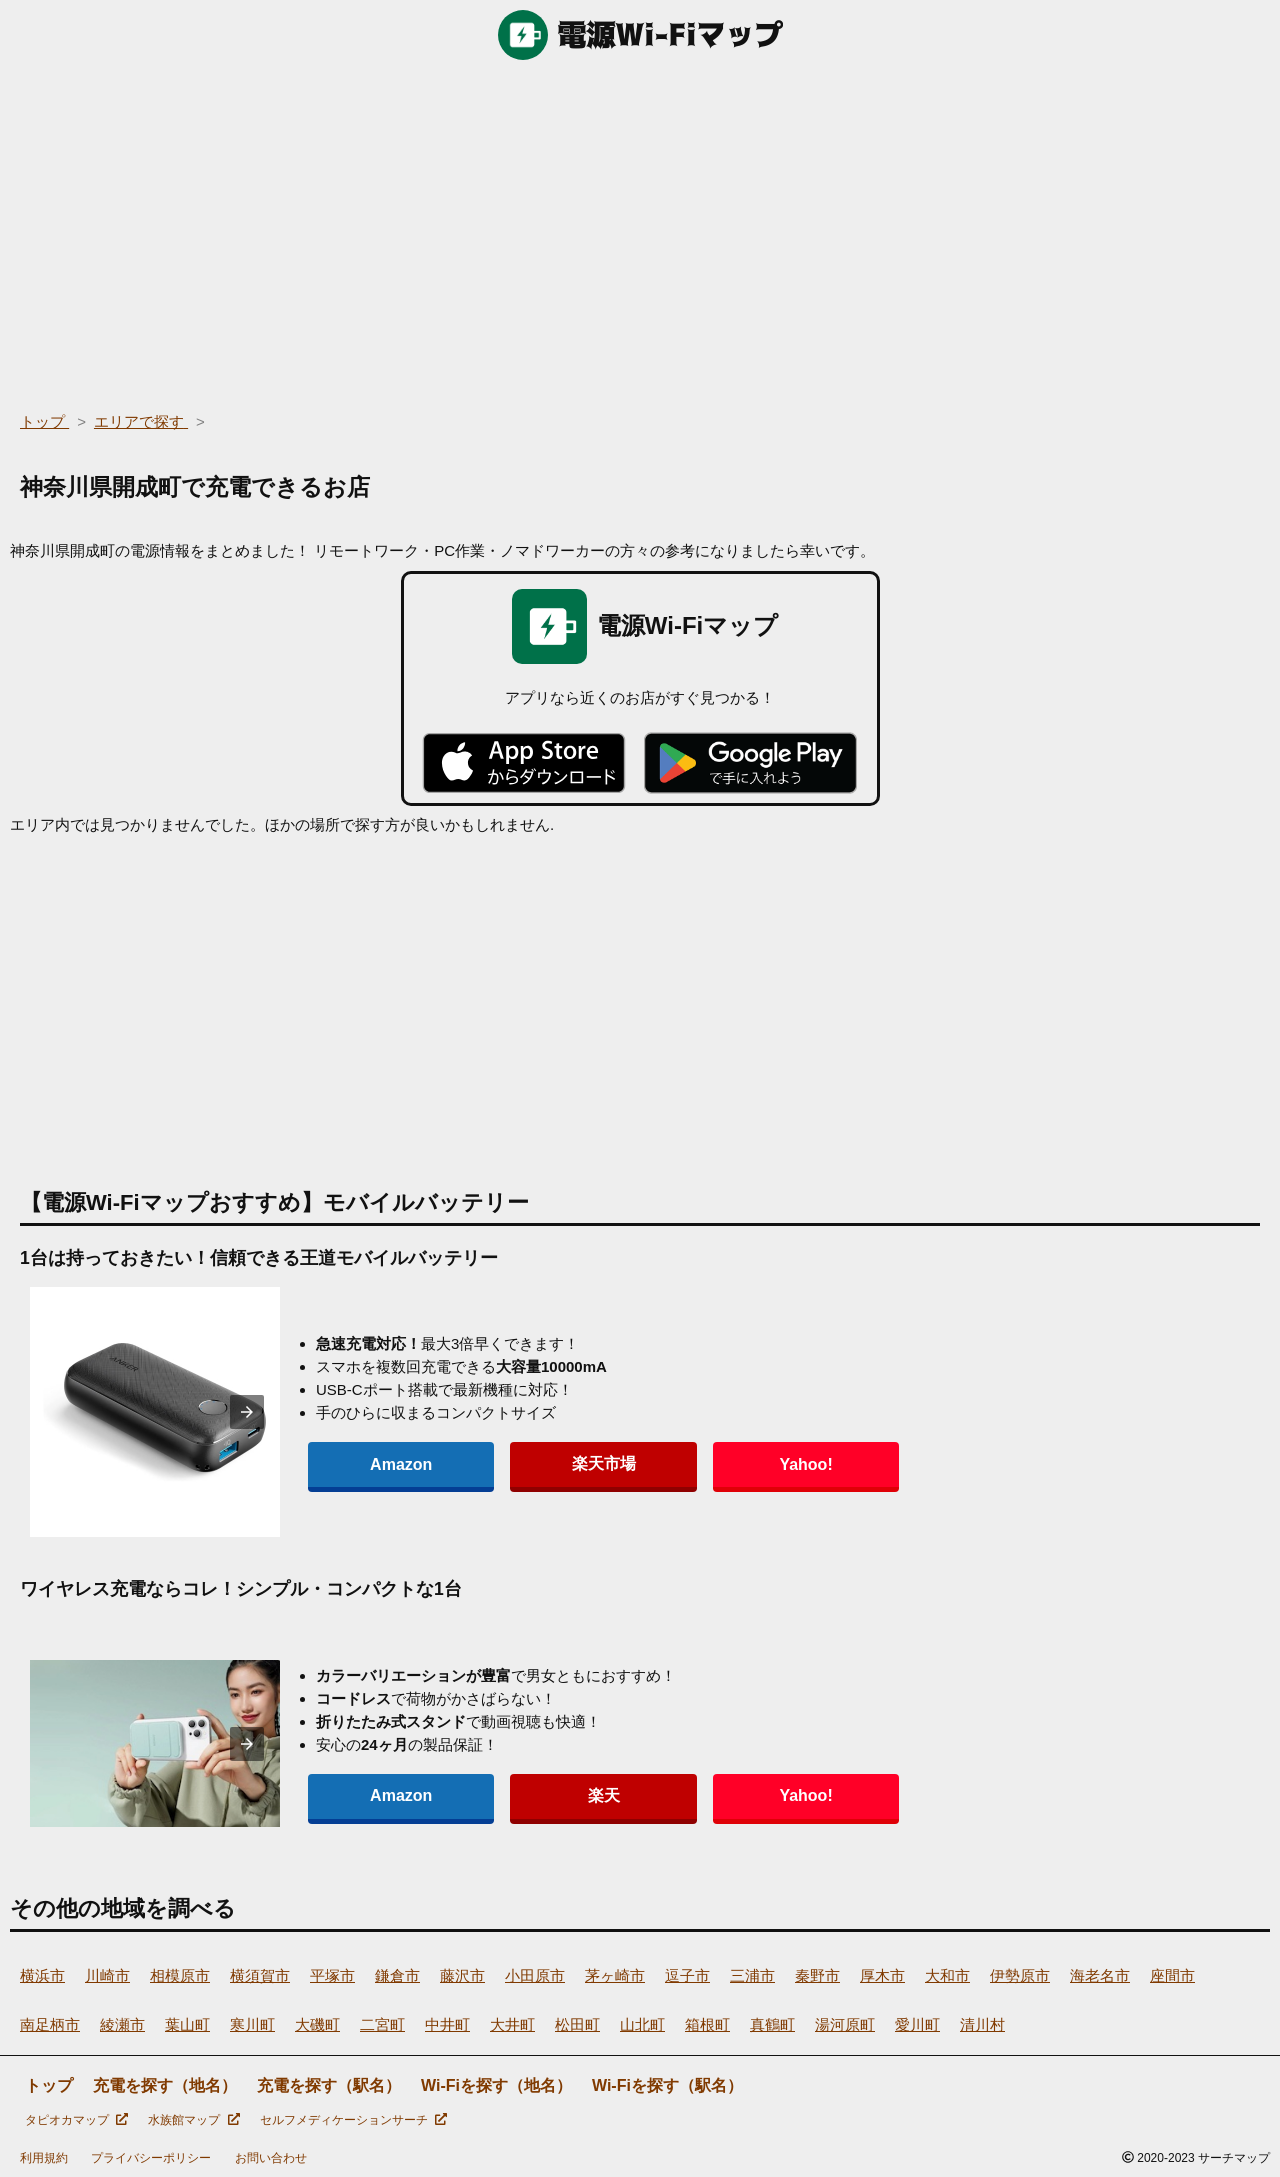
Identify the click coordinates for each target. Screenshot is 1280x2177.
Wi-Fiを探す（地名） (496, 2085)
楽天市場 (504, 1463)
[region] (640, 230)
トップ (49, 2085)
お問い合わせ (271, 2158)
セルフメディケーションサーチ (353, 2120)
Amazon (368, 1464)
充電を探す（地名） (165, 2085)
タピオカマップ (76, 2120)
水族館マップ (193, 2120)
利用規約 (44, 2158)
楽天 (504, 1795)
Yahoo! (639, 1464)
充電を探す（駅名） (329, 2085)
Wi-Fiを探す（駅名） (667, 2085)
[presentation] (247, 1412)
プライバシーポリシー (151, 2158)
